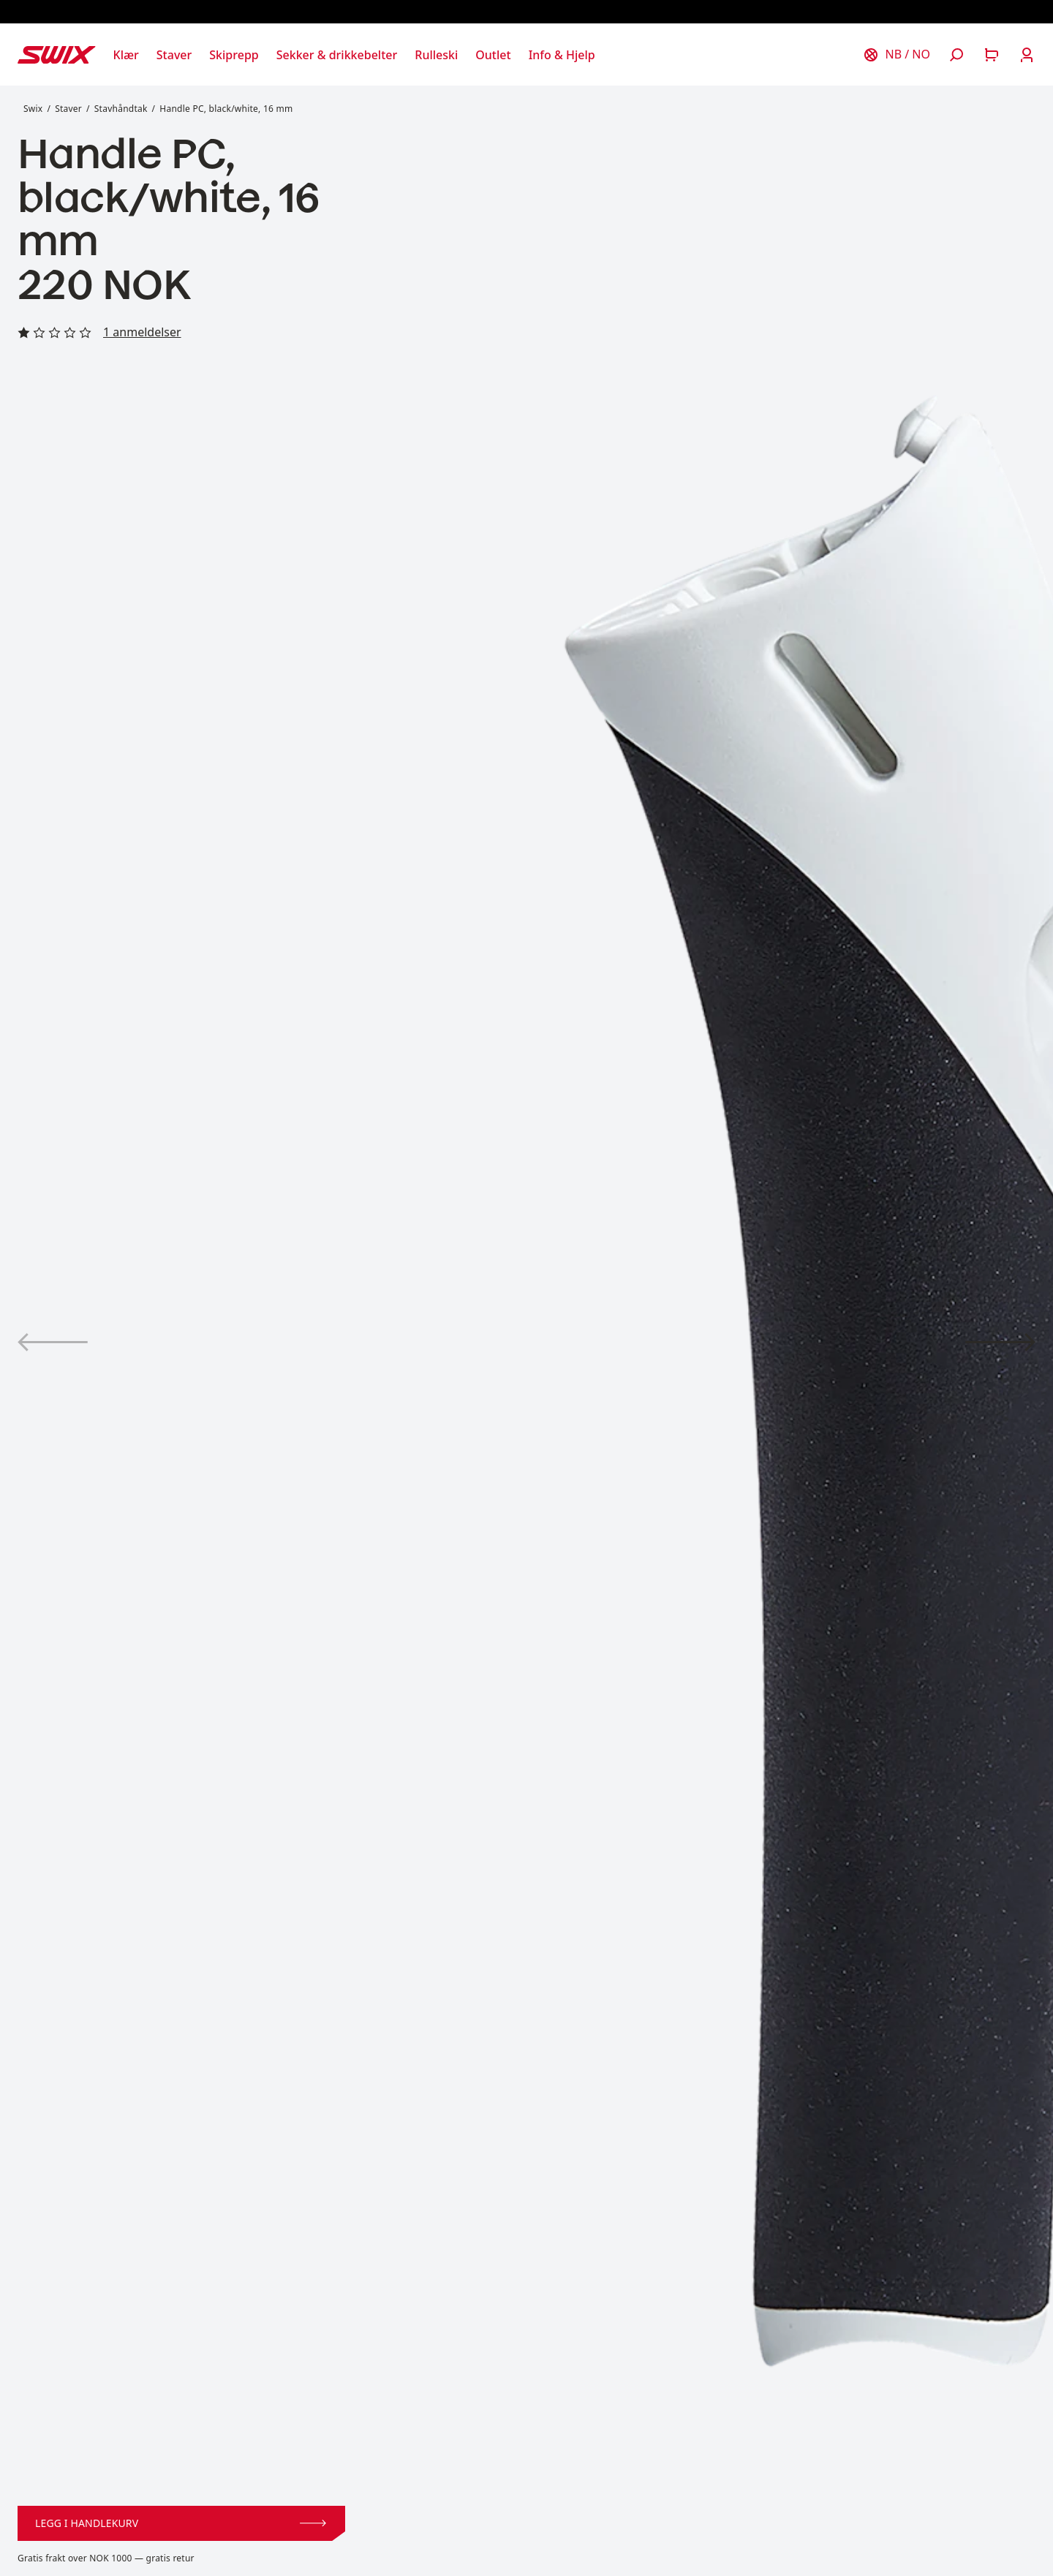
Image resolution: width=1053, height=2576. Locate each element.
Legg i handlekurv (180, 2523)
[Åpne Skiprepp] (233, 55)
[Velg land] (896, 55)
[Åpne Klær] (126, 55)
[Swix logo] (57, 55)
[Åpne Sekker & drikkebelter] (337, 55)
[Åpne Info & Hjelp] (562, 55)
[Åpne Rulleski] (436, 55)
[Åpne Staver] (174, 55)
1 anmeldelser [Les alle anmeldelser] (142, 332)
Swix (32, 108)
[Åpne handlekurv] (991, 54)
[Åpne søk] (956, 54)
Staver (68, 108)
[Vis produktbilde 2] (1000, 1342)
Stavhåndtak (121, 108)
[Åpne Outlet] (492, 55)
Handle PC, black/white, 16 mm (225, 108)
